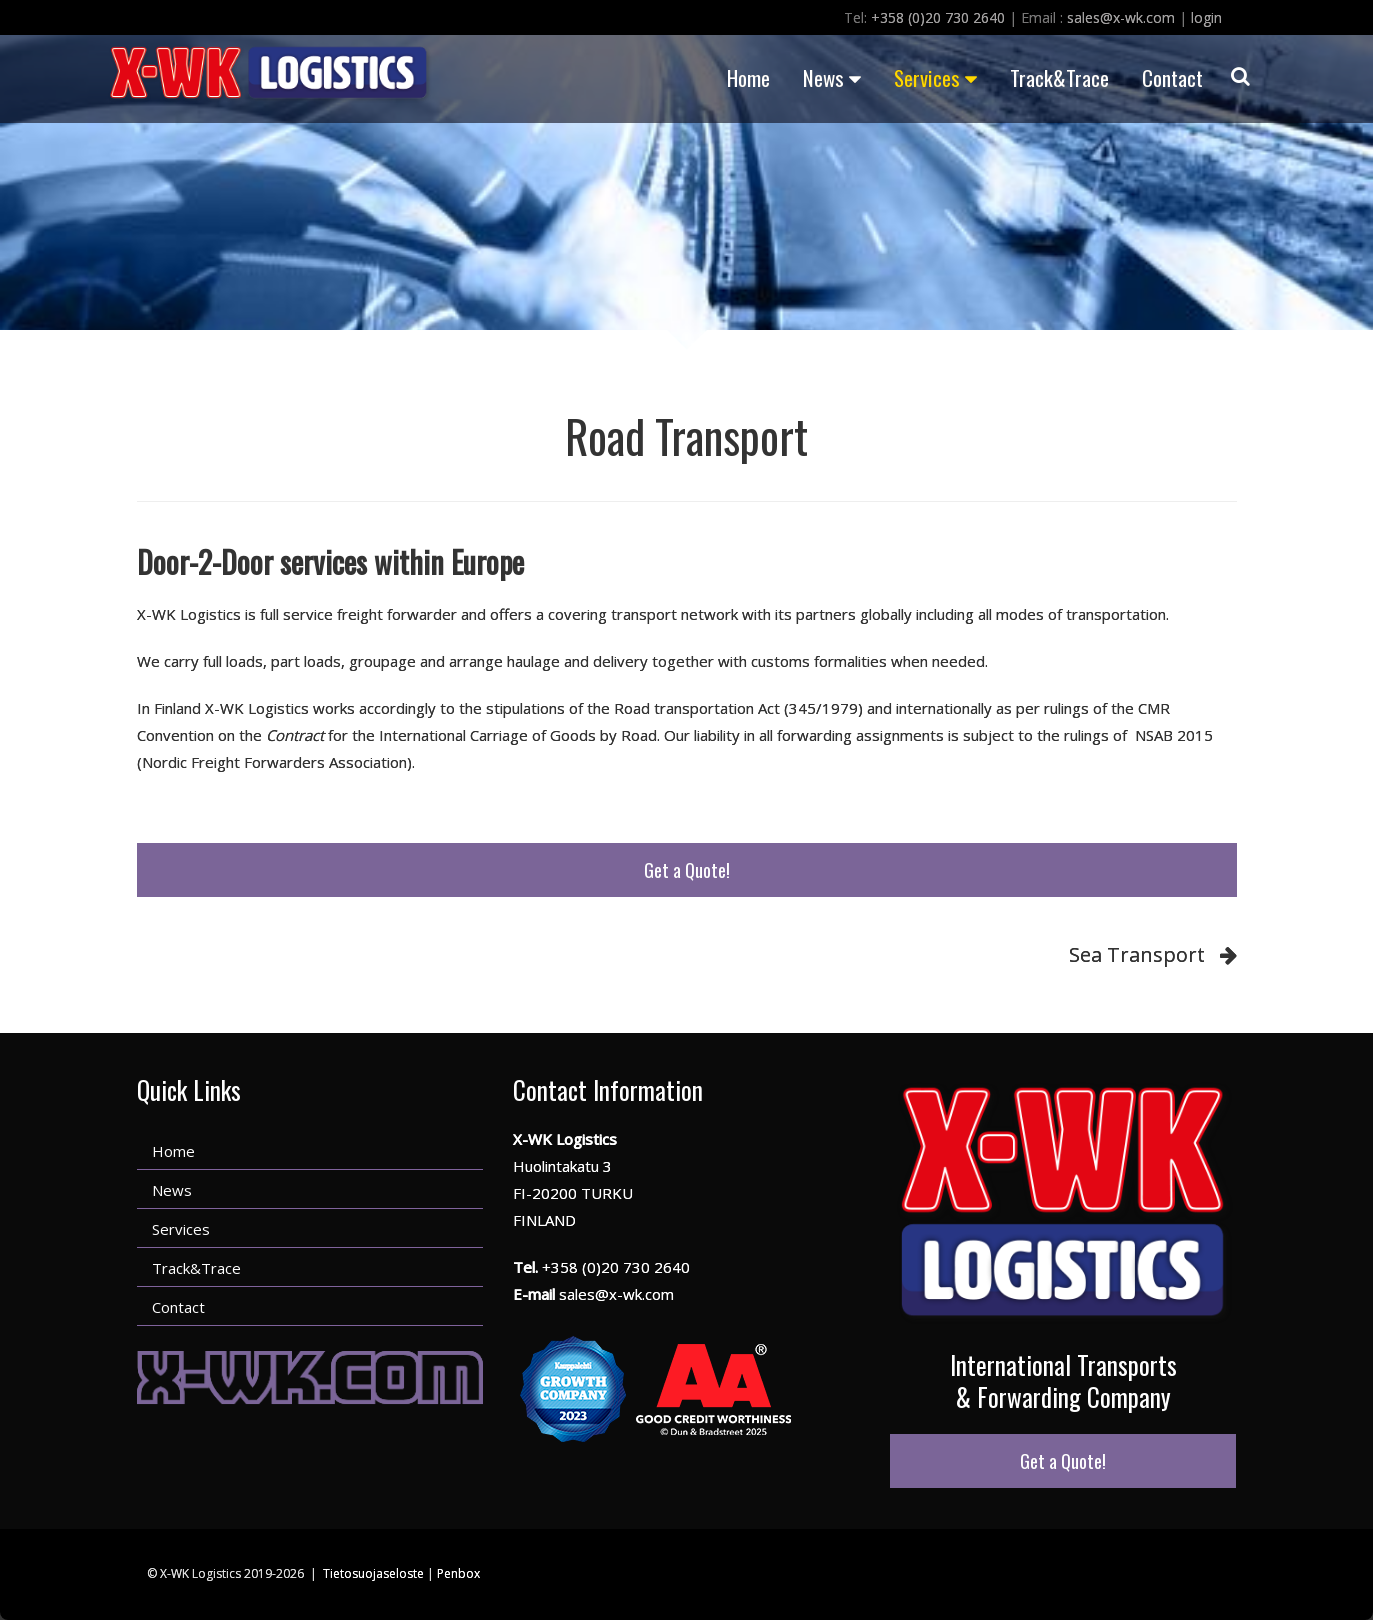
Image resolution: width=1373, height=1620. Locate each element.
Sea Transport (1137, 954)
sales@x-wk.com (1121, 17)
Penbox (458, 1573)
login (1206, 17)
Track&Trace (1059, 77)
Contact (1172, 77)
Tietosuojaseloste (373, 1573)
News (832, 77)
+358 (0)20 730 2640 (938, 17)
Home (748, 77)
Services (935, 77)
